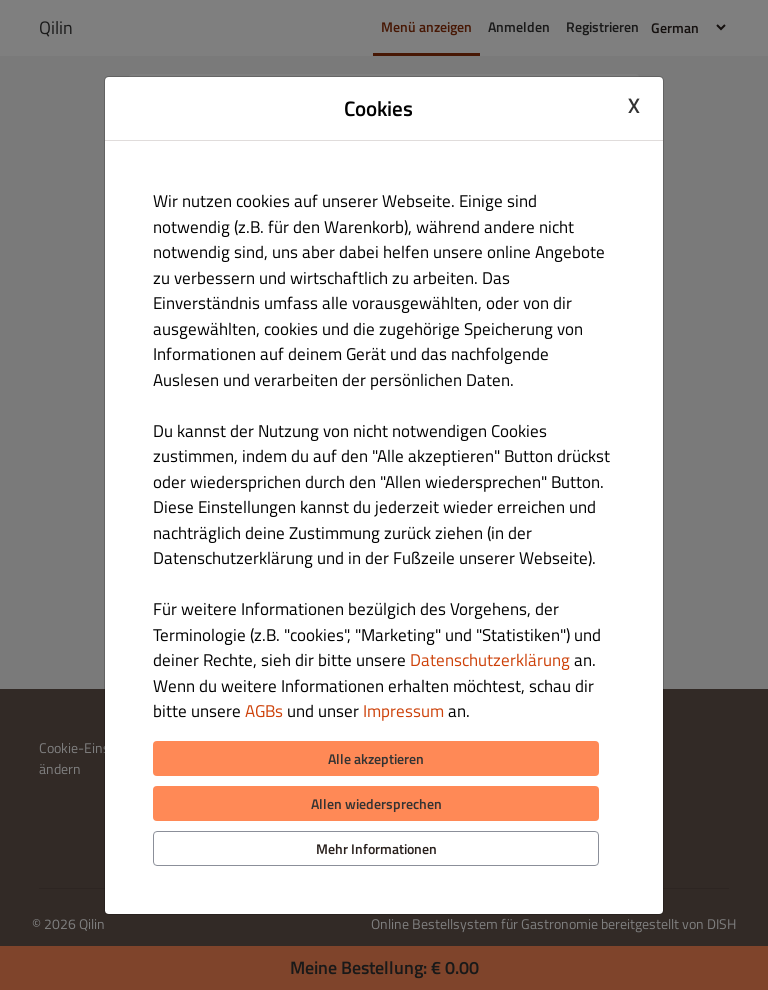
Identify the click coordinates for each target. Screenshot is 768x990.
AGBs (264, 711)
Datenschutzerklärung (490, 660)
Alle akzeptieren (376, 758)
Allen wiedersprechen (376, 803)
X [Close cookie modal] (634, 106)
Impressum (403, 711)
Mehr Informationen (376, 848)
